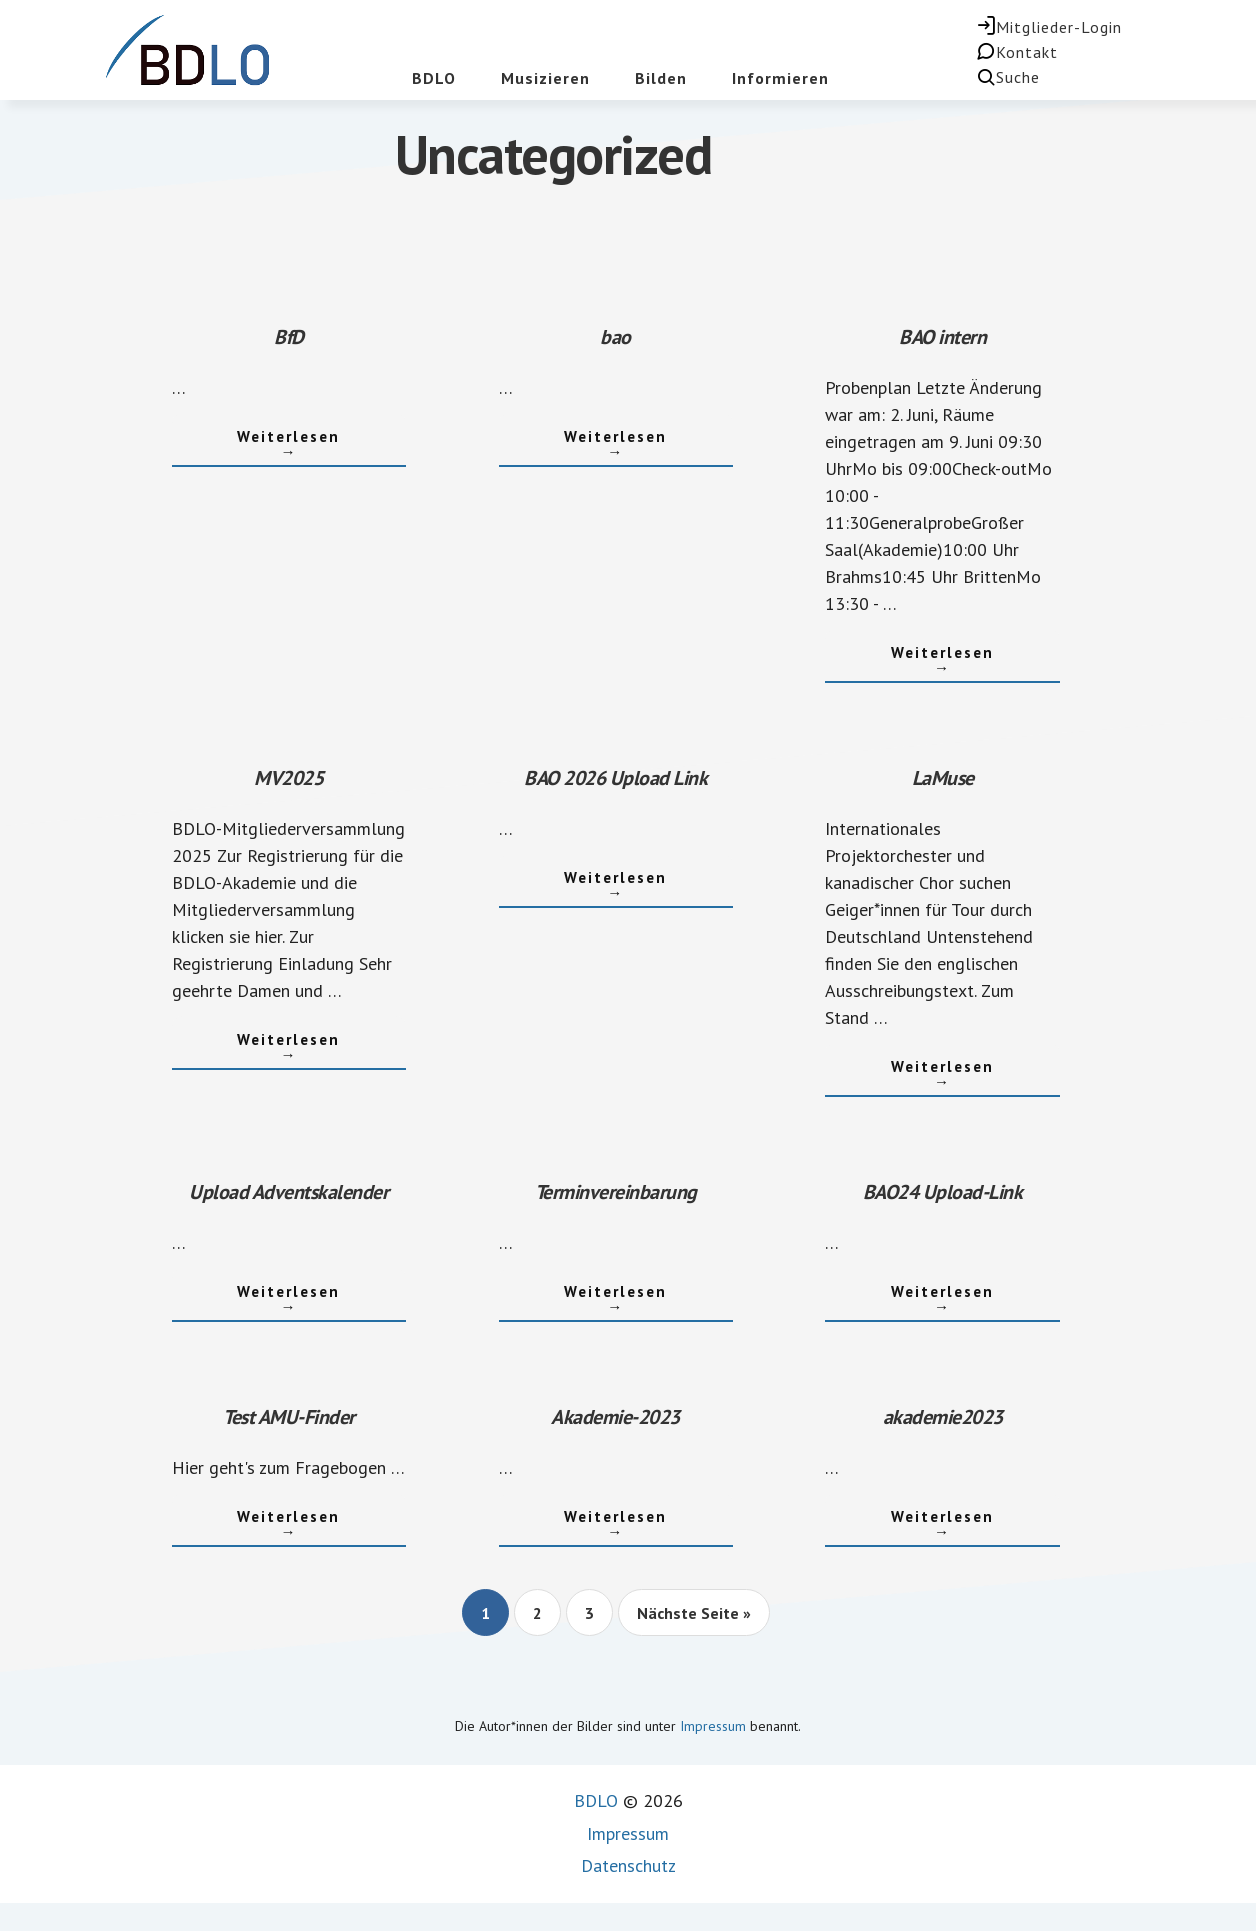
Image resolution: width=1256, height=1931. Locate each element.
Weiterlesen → (256, 437)
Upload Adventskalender (288, 1192)
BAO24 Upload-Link (943, 1192)
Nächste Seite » (693, 1619)
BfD (289, 337)
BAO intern (942, 337)
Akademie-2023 (615, 1417)
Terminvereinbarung (616, 1192)
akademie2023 (943, 1417)
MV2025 (288, 778)
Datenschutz (628, 1865)
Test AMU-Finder (289, 1417)
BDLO (596, 1800)
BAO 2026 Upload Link (615, 778)
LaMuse (943, 778)
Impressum (713, 1726)
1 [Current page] (494, 1619)
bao (615, 337)
